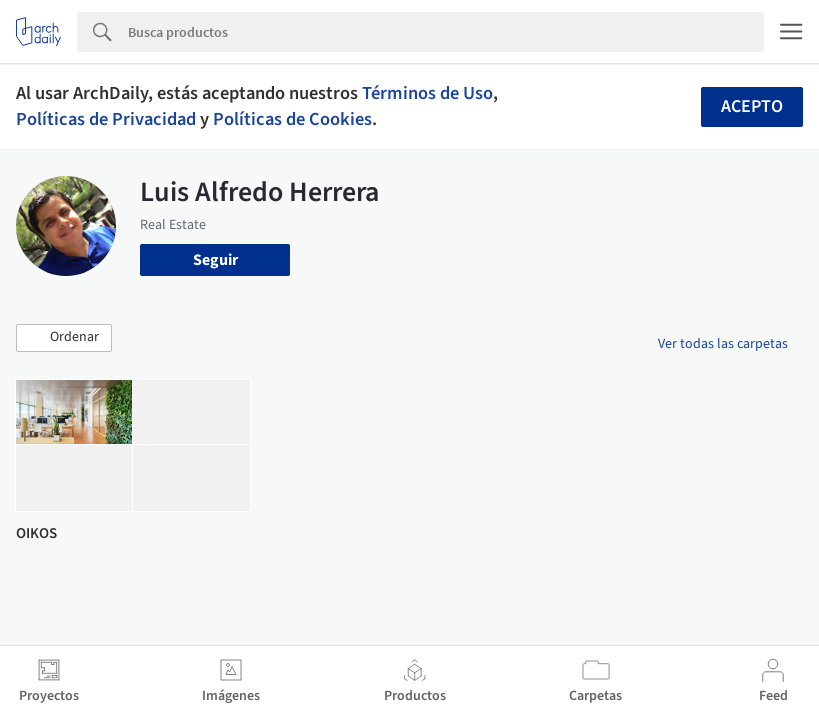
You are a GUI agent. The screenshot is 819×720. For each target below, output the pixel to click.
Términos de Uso (427, 93)
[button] (64, 338)
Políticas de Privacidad (106, 119)
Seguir (215, 260)
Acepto (752, 106)
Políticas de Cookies (292, 119)
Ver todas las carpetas (723, 344)
